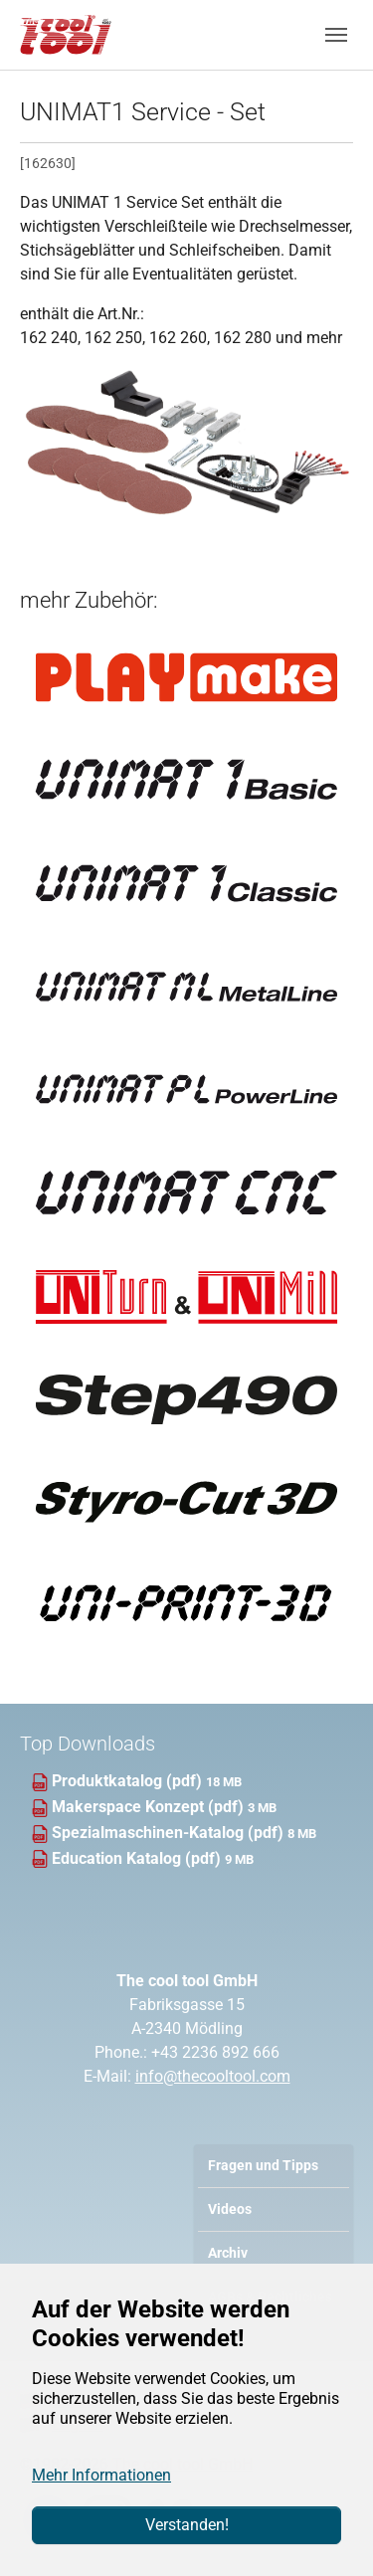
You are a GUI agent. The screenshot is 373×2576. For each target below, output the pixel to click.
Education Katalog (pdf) (138, 1858)
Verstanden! (187, 2524)
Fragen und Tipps (263, 2165)
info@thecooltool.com (212, 2076)
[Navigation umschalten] (336, 35)
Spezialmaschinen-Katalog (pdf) (169, 1832)
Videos (230, 2209)
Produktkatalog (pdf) (129, 1780)
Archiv (228, 2253)
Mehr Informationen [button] (101, 2475)
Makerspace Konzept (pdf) (150, 1806)
